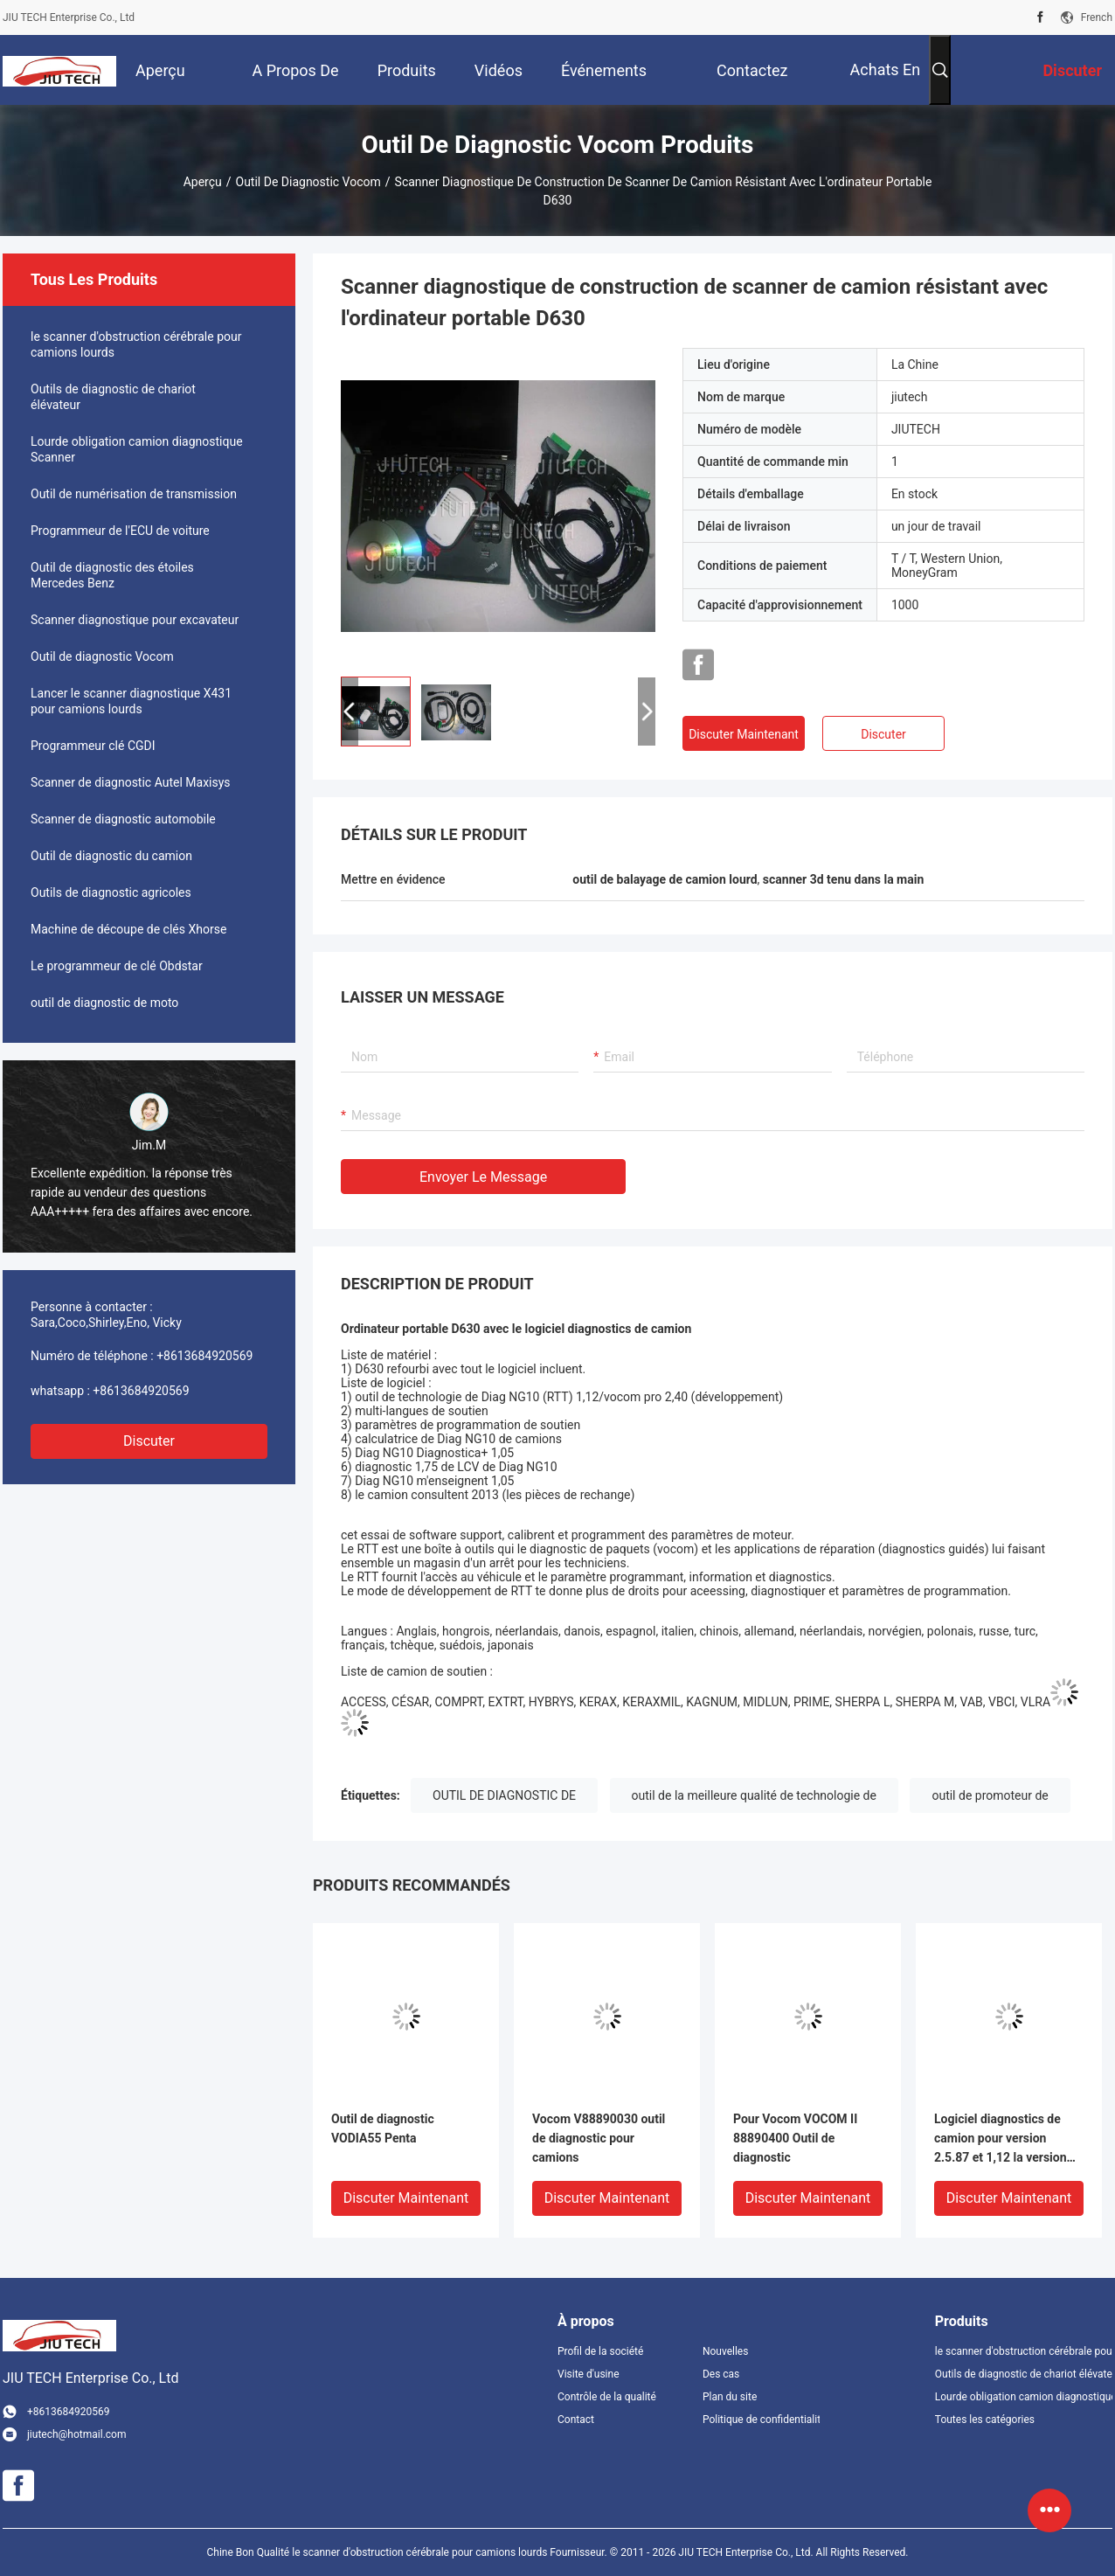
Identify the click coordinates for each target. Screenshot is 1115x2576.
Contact (576, 2419)
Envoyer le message (483, 1177)
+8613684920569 (204, 1356)
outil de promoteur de (989, 1795)
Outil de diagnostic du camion (111, 856)
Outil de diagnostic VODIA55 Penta (382, 2128)
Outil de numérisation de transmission (134, 494)
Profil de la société (600, 2351)
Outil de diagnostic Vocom (308, 182)
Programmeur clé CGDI (93, 746)
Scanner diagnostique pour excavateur (135, 620)
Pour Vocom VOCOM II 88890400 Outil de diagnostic (795, 2138)
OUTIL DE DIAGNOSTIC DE (504, 1795)
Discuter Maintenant (744, 734)
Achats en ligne (885, 82)
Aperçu (203, 182)
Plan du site (730, 2397)
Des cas (721, 2374)
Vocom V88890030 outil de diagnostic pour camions (598, 2138)
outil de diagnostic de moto (104, 1003)
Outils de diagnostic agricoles (111, 892)
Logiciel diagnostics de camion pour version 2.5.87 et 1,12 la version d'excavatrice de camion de (1008, 2139)
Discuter (149, 1441)
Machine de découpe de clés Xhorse (128, 929)
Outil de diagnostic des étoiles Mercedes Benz (112, 575)
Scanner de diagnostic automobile (123, 819)
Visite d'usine (589, 2374)
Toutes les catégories (985, 2419)
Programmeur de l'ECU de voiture (120, 531)
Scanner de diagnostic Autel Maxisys (131, 782)
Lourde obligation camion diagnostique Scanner (137, 449)
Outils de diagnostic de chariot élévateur (113, 397)
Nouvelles (726, 2351)
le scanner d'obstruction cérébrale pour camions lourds (136, 344)
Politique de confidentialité (761, 2419)
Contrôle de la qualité (607, 2397)
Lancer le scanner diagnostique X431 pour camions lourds (131, 701)
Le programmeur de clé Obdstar (117, 966)
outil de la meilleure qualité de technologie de (754, 1795)
